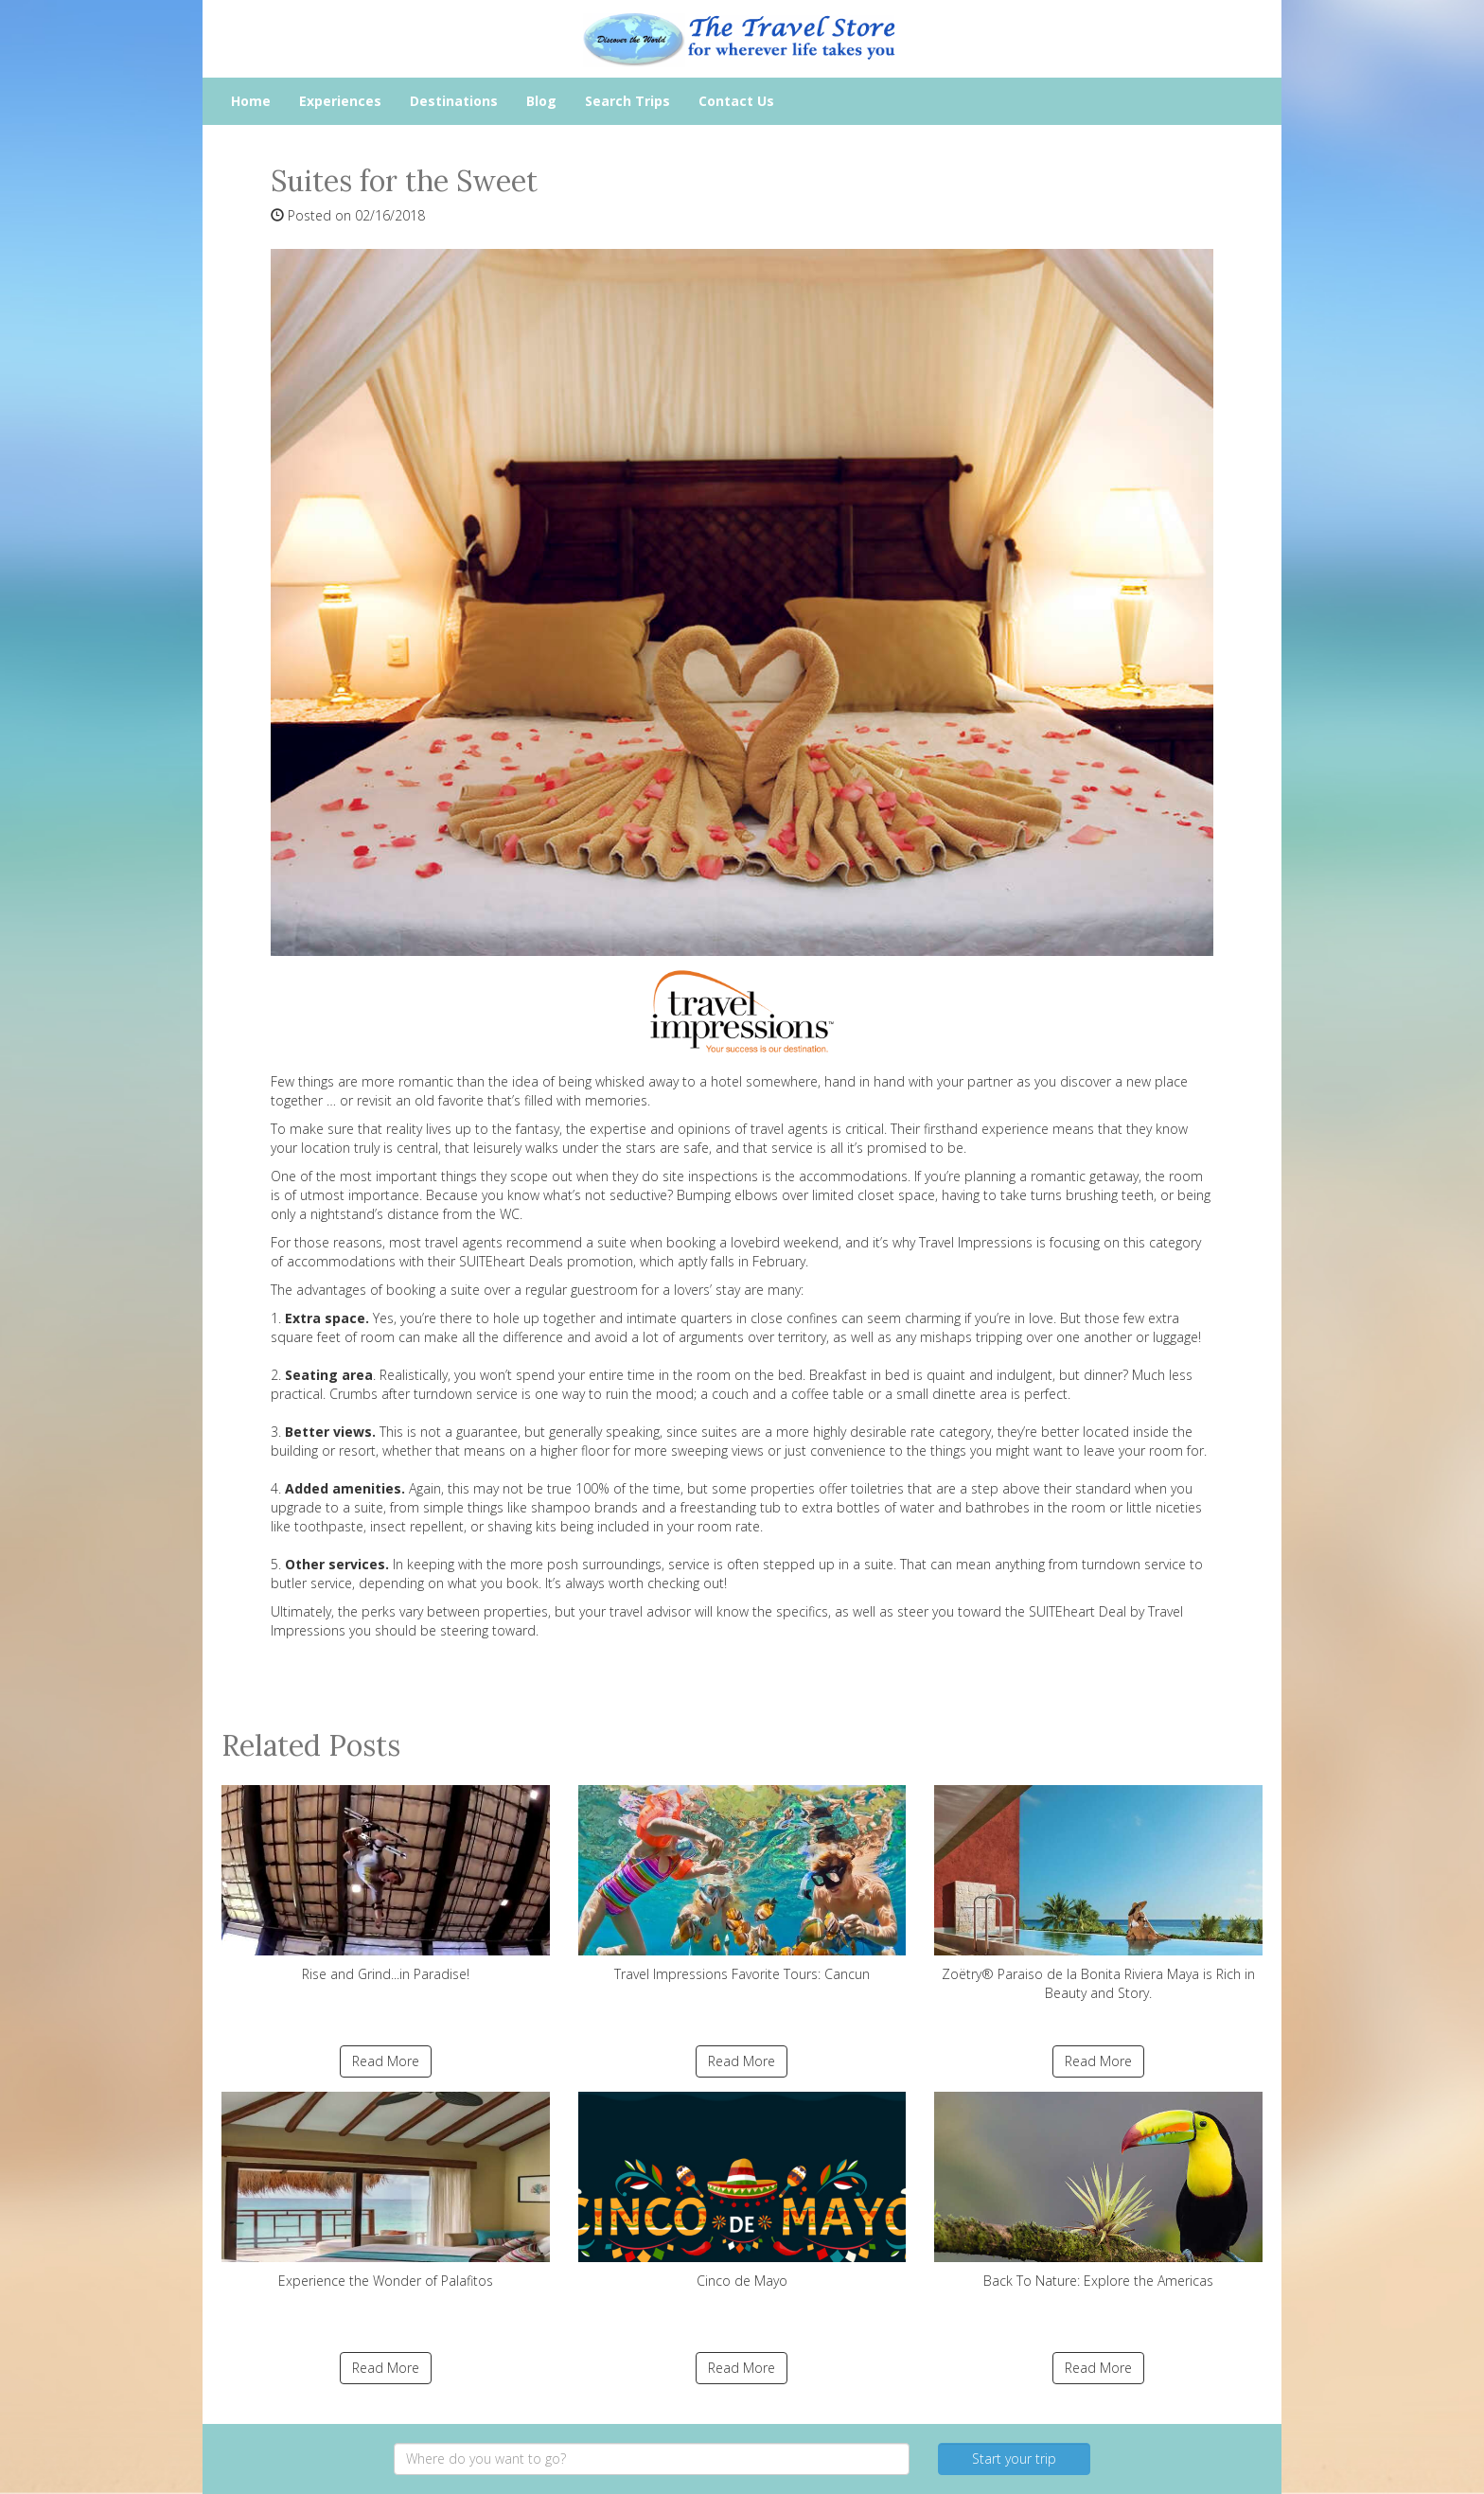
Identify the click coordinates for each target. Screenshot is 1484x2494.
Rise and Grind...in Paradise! (385, 1884)
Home (251, 101)
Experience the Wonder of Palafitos (385, 2191)
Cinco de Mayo (742, 2191)
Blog (541, 101)
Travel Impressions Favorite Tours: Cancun (742, 1884)
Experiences (340, 101)
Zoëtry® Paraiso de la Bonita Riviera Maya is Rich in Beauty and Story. (1098, 1893)
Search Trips (627, 101)
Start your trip (1014, 2458)
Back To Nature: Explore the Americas (1098, 2191)
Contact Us (736, 101)
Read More (385, 2061)
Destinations (454, 101)
